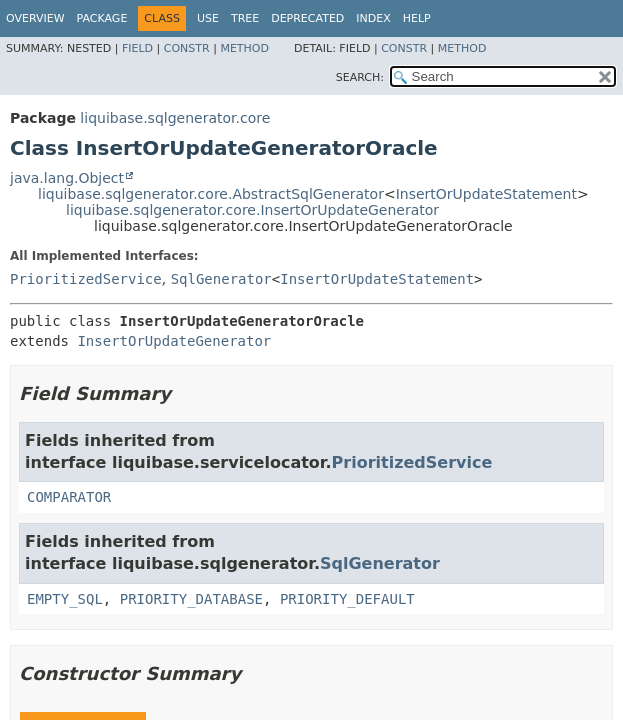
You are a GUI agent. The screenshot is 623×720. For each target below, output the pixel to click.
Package (102, 18)
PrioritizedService (86, 279)
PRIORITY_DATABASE (191, 599)
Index (373, 18)
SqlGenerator (221, 279)
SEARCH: (360, 77)
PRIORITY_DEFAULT (347, 599)
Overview (35, 18)
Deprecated (307, 18)
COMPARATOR (69, 497)
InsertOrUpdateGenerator (174, 341)
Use (208, 18)
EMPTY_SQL (65, 599)
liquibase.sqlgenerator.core (175, 118)
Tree (245, 18)
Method (244, 48)
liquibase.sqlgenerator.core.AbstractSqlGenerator (211, 194)
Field (137, 48)
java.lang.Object (67, 178)
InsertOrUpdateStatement (486, 194)
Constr (187, 48)
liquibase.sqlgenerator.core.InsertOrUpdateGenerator (252, 210)
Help (417, 18)
